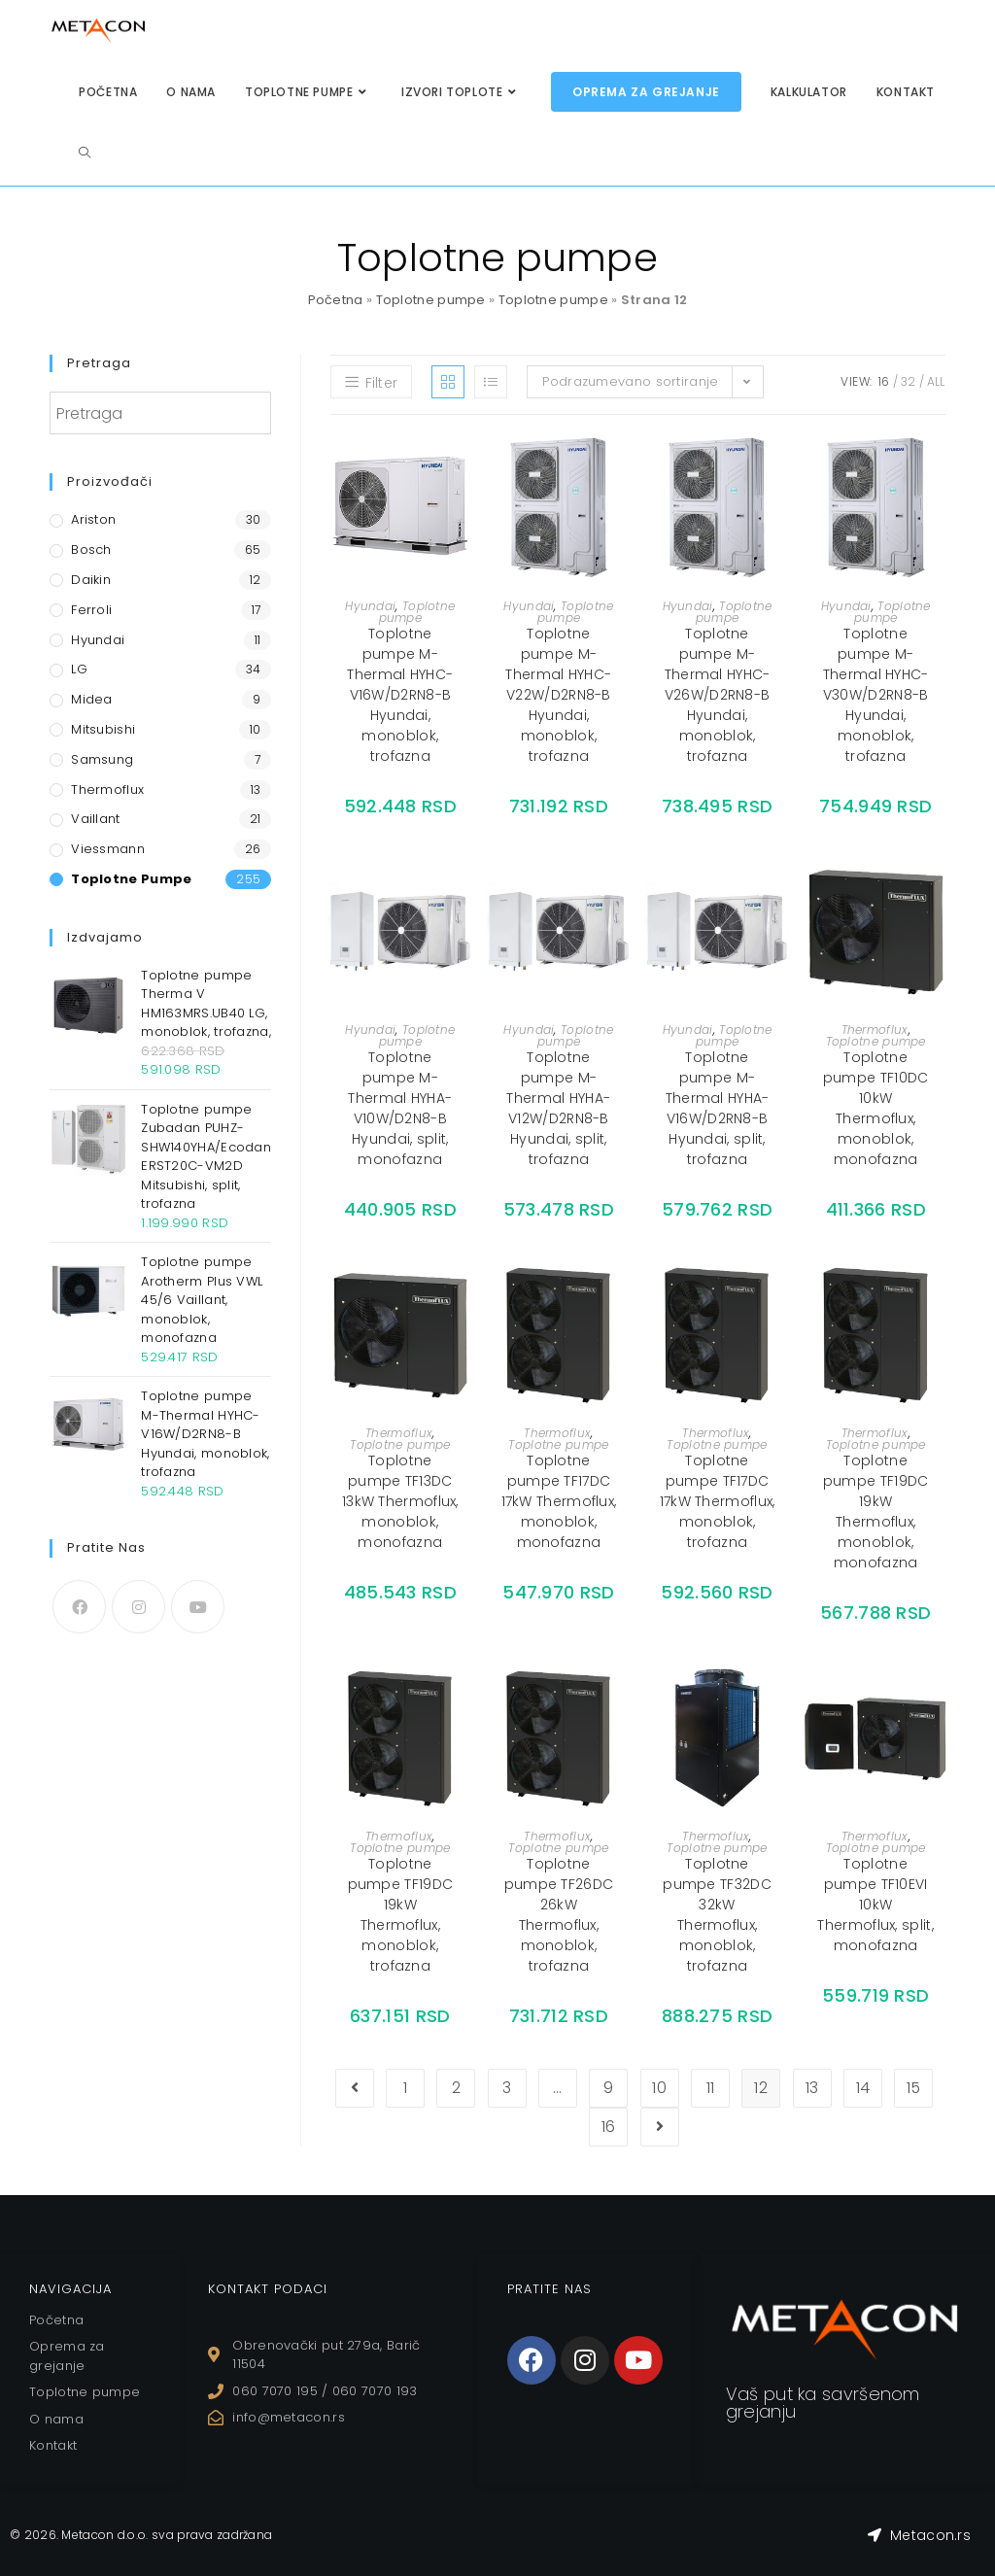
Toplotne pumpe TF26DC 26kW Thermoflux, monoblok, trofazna (559, 1914)
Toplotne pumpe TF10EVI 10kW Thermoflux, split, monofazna (875, 1904)
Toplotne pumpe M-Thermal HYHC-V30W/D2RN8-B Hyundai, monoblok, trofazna (876, 695)
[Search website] (84, 153)
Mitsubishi (103, 729)
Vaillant (95, 818)
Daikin (91, 579)
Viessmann (108, 849)
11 (710, 2088)
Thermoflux (875, 1029)
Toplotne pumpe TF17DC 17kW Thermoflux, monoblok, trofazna (717, 1501)
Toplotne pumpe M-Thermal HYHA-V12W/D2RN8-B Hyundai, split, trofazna (558, 1108)
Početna (335, 300)
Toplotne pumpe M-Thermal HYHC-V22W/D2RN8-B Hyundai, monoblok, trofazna (558, 695)
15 (914, 2088)
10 (659, 2088)
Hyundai (370, 606)
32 (908, 381)
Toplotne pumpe (431, 300)
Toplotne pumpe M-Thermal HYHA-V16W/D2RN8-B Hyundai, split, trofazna (718, 1108)
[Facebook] (79, 1606)
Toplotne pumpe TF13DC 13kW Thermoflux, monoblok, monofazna (400, 1501)
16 (884, 381)
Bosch (91, 549)
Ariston (93, 519)
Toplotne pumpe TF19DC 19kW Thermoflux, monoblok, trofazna (401, 1914)
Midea (92, 699)
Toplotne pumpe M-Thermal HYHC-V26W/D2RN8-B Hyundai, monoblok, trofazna (718, 695)
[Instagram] (138, 1606)
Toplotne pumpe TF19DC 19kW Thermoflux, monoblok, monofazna (876, 1511)
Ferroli (91, 610)
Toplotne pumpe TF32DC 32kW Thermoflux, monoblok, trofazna (717, 1914)
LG (79, 669)
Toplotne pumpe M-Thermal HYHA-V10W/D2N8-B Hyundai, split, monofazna (400, 1108)
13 (812, 2088)
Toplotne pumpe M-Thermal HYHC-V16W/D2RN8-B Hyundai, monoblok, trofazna (400, 695)
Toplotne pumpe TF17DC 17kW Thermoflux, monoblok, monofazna (559, 1501)
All (936, 381)
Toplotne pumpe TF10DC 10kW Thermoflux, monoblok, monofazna (876, 1108)
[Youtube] (197, 1606)
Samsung (102, 759)
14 (863, 2088)
